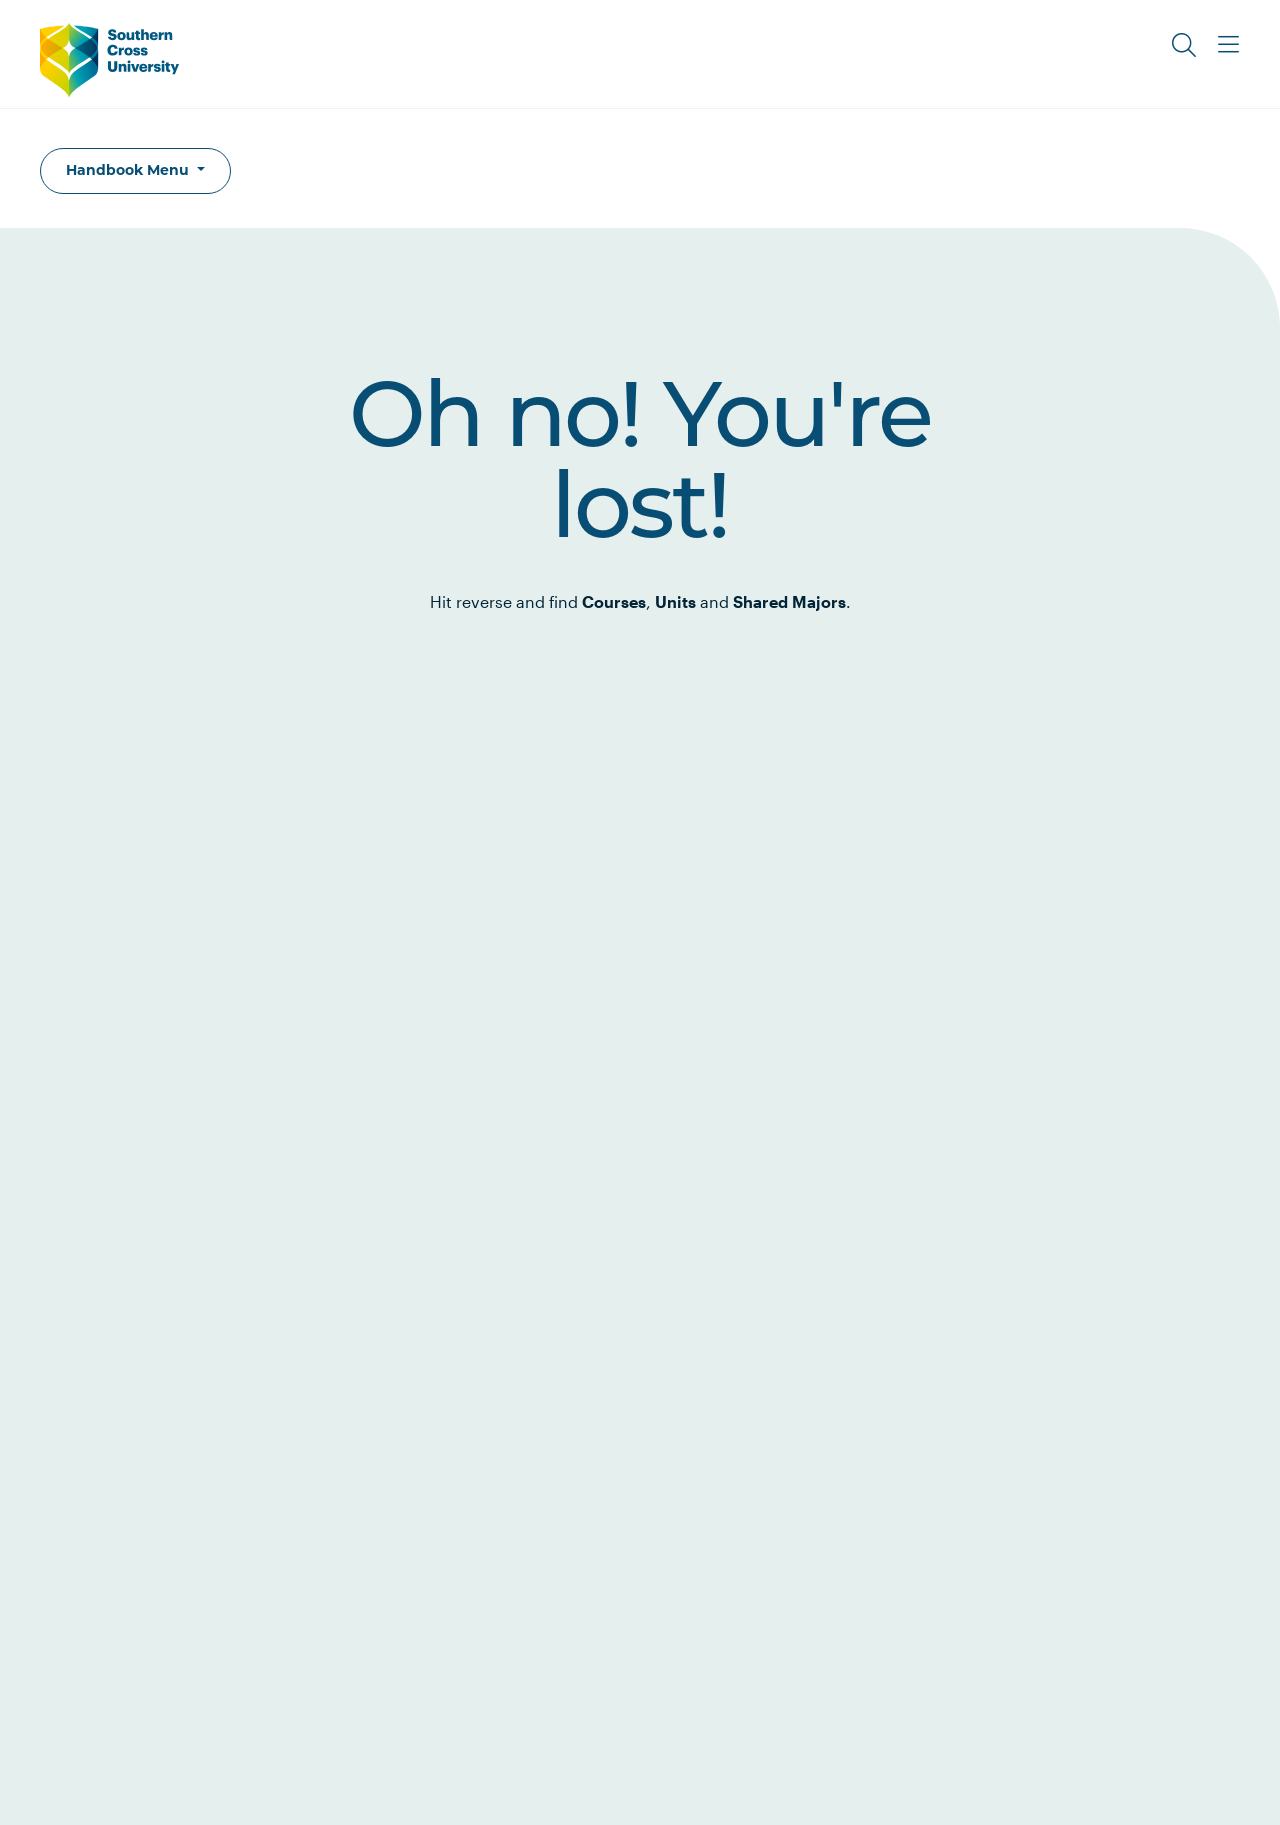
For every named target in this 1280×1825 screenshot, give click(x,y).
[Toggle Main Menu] (1228, 45)
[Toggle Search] (1184, 45)
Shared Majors (789, 601)
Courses (614, 601)
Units (675, 601)
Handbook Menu (129, 170)
